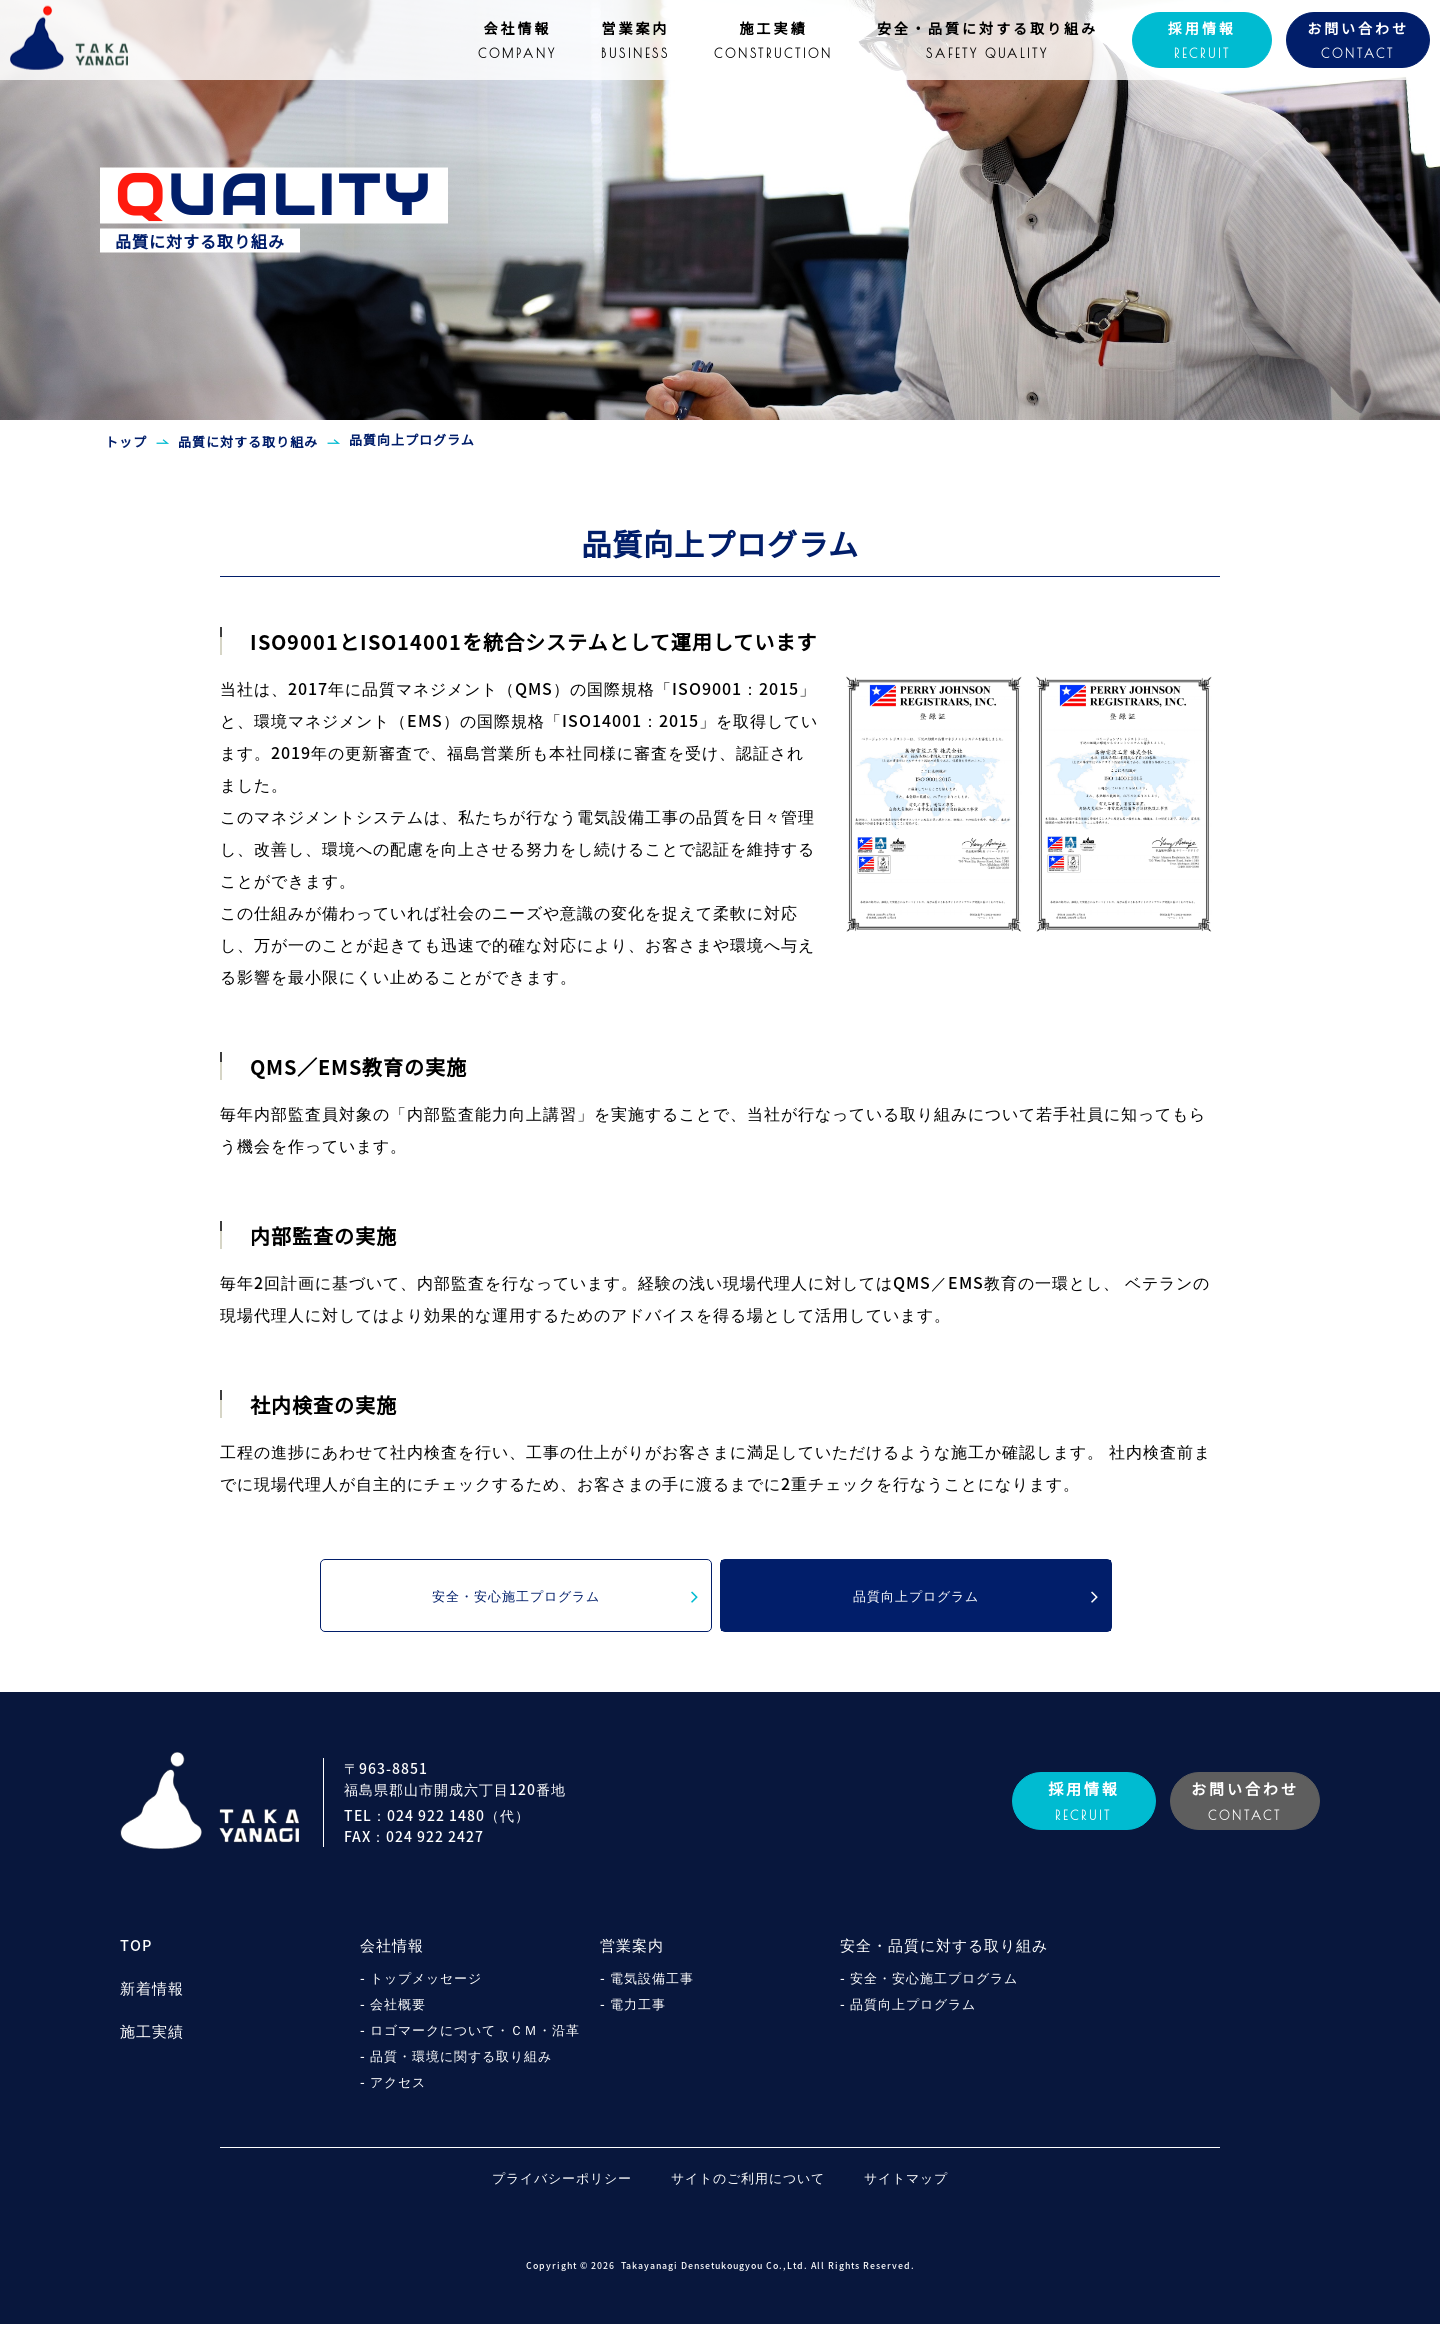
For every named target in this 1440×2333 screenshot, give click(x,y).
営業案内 (632, 1955)
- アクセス (395, 2090)
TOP (136, 1955)
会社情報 (392, 1955)
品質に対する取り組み (248, 441)
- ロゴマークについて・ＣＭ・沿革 (477, 2038)
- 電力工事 (635, 2012)
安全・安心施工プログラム (562, 1601)
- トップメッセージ (425, 1986)
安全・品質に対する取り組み (944, 1955)
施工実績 (152, 2040)
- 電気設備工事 (650, 1986)
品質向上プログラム (974, 1601)
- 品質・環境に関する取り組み (462, 2064)
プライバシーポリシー (537, 2186)
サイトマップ (931, 2186)
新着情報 (152, 1997)
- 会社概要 (395, 2012)
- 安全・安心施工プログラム (935, 1986)
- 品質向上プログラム (912, 2012)
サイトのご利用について (748, 2186)
